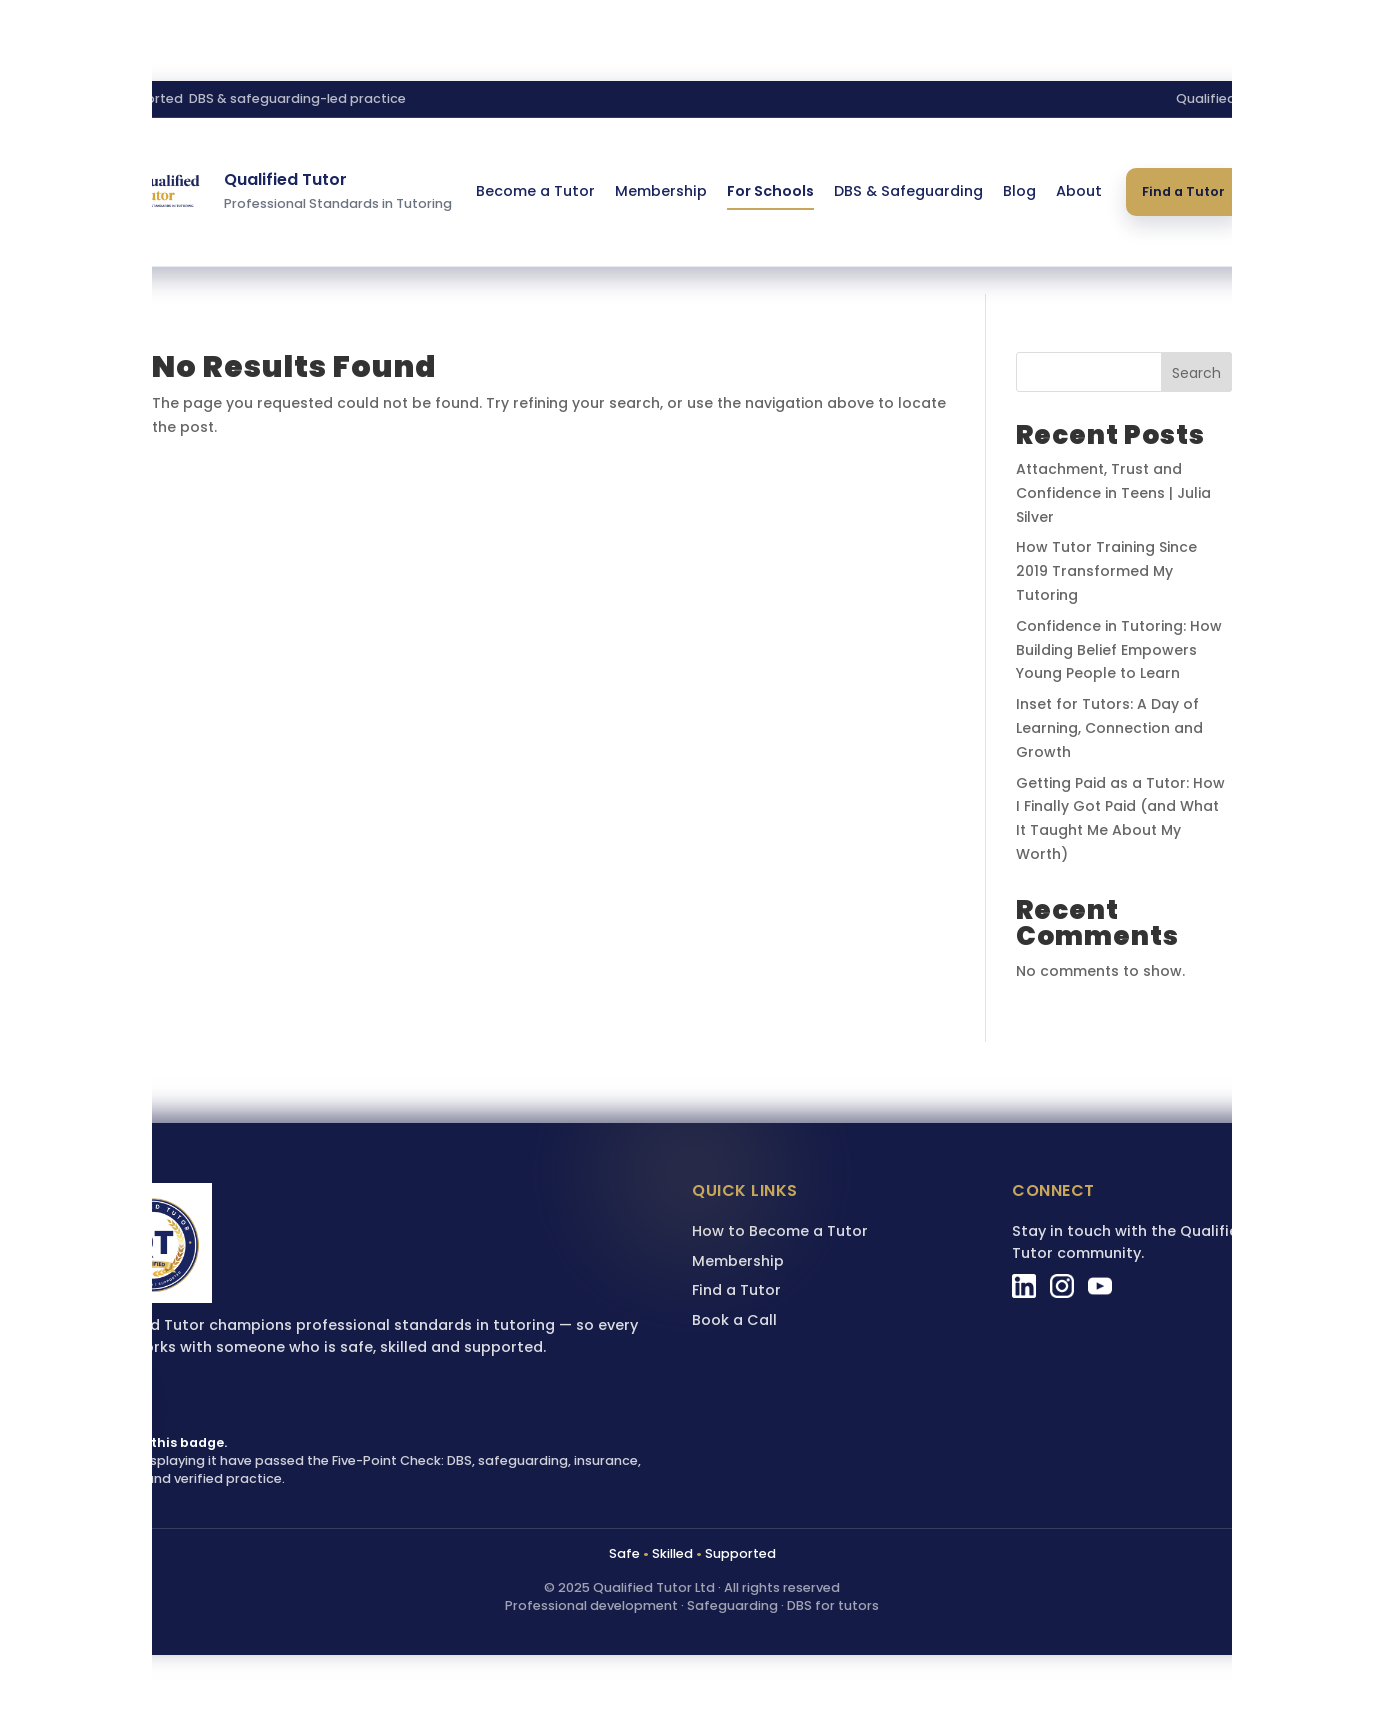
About (1079, 191)
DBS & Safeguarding (908, 191)
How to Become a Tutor (780, 1231)
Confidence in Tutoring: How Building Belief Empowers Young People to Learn (1119, 650)
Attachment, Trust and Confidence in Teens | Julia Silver (1113, 493)
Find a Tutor (1183, 191)
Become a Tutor (535, 191)
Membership (661, 191)
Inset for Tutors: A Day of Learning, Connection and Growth (1109, 728)
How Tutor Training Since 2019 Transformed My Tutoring (1106, 571)
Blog (1019, 191)
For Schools (770, 191)
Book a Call (734, 1320)
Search (1196, 373)
